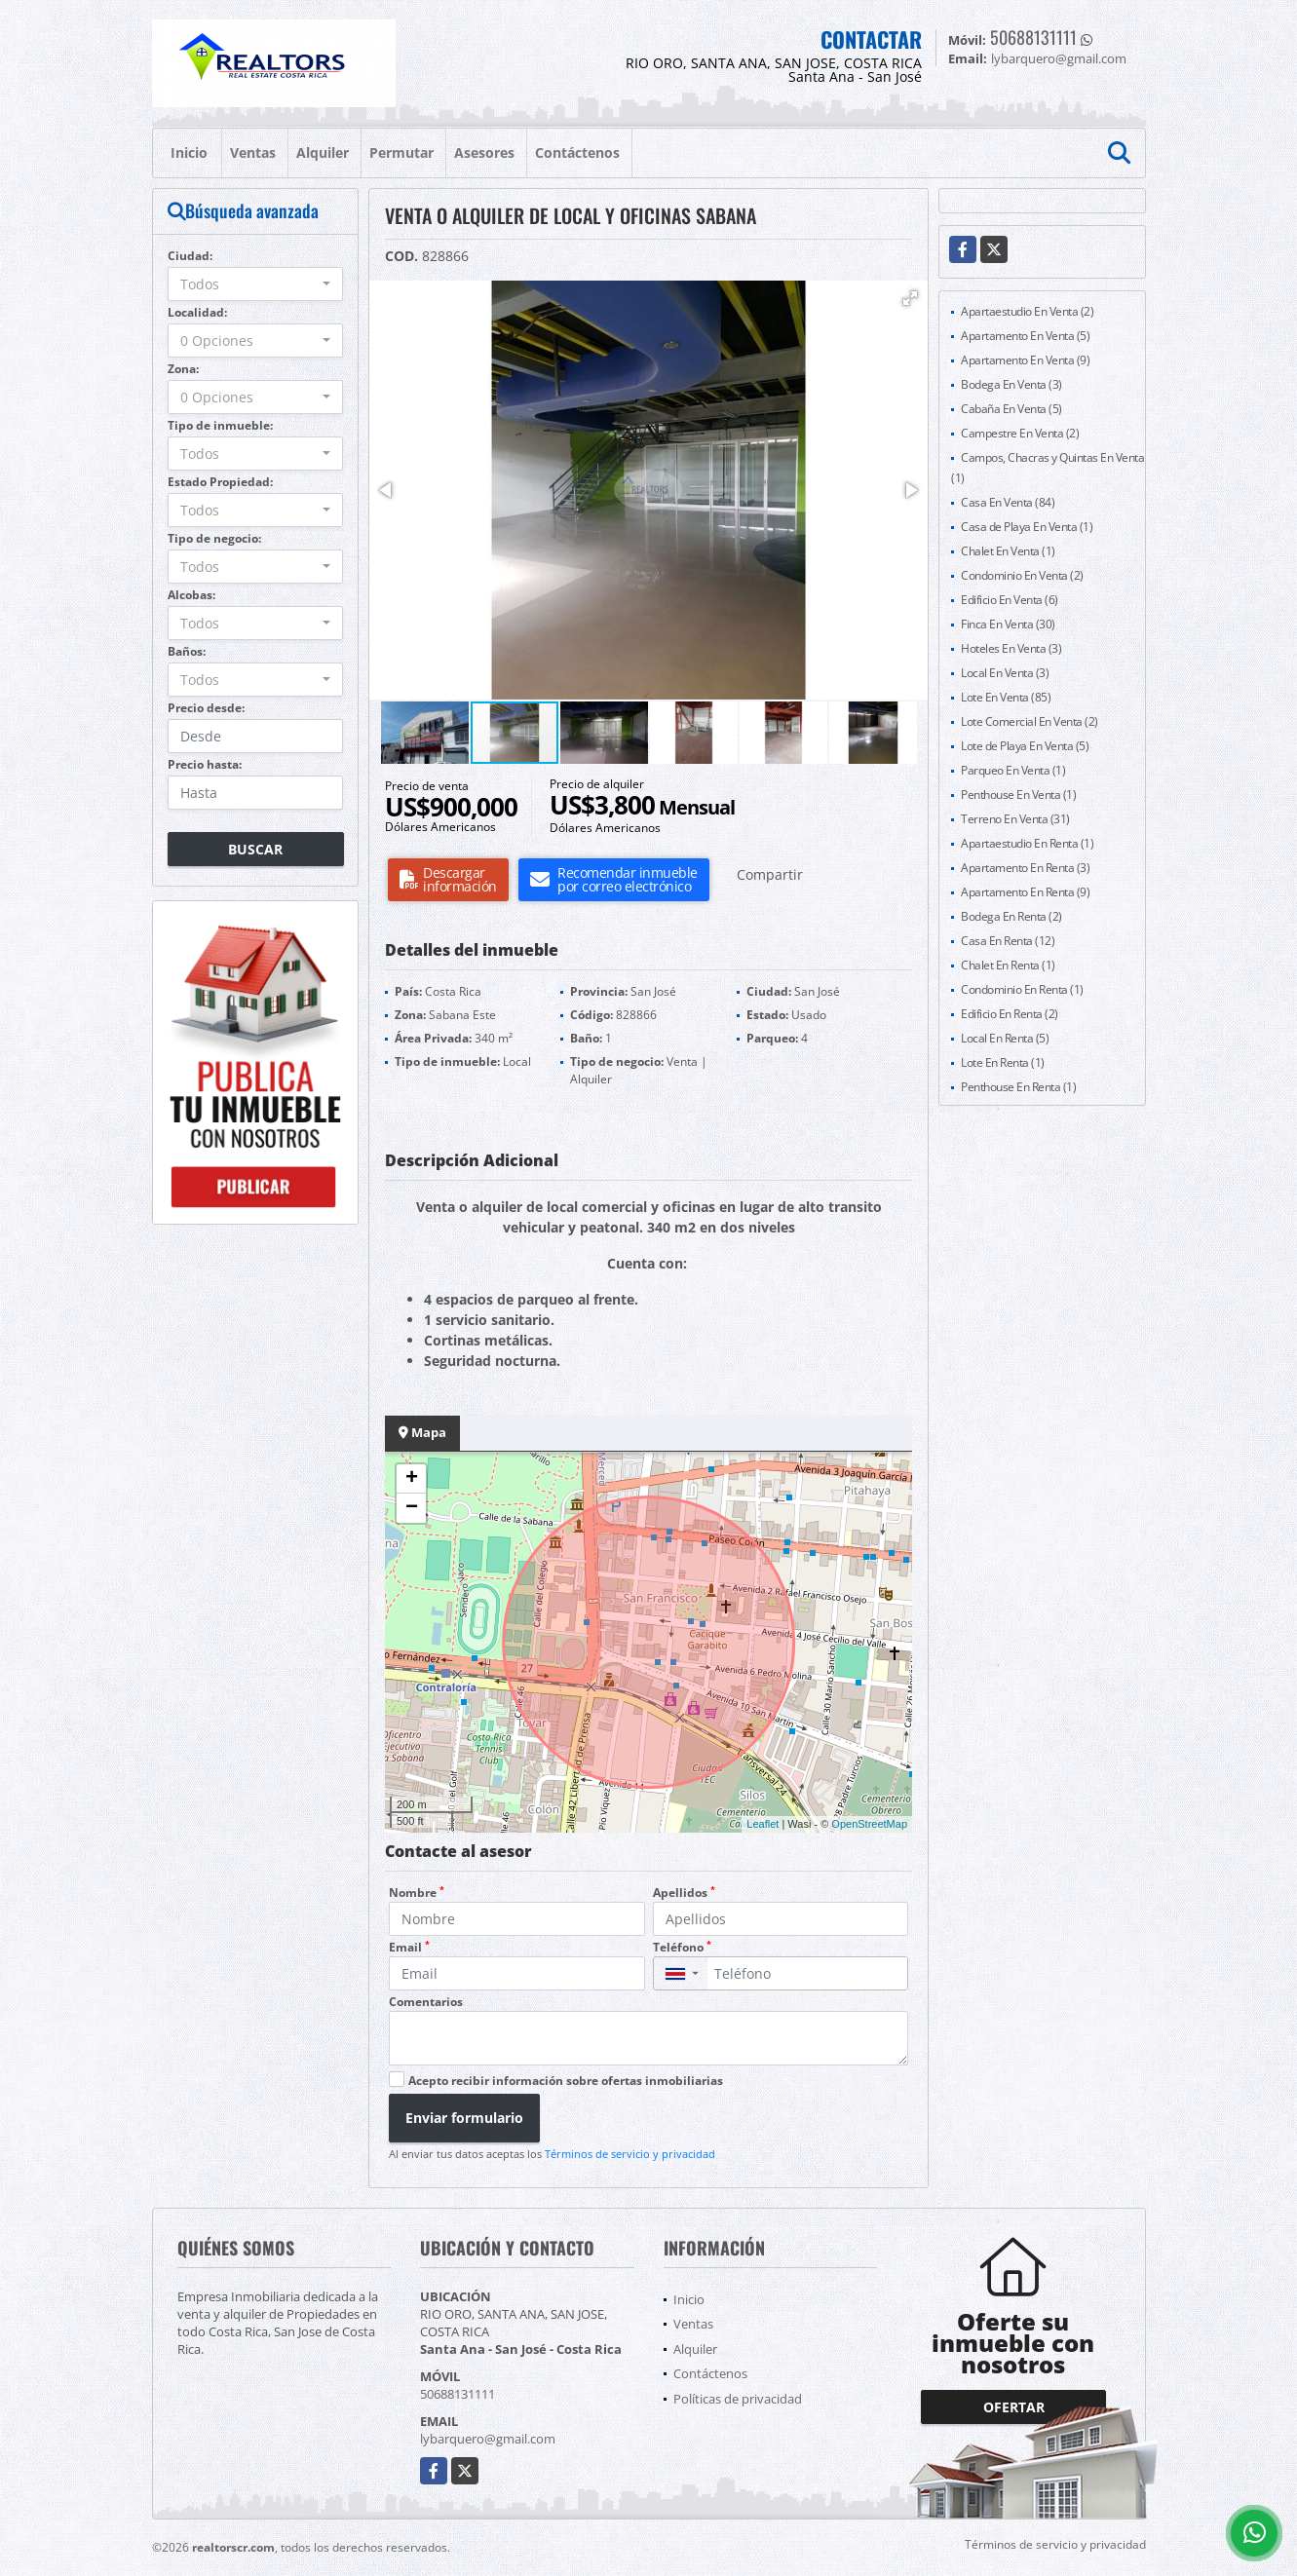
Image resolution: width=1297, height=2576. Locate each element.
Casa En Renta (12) (1007, 940)
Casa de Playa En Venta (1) (1026, 526)
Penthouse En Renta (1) (1018, 1087)
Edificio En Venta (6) (1009, 599)
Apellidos (684, 1892)
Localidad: (197, 312)
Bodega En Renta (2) (1011, 916)
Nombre (416, 1892)
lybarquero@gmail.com (487, 2438)
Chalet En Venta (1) (1008, 551)
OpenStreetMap (869, 1824)
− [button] (411, 1508)
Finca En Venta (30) (1008, 624)
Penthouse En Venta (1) (1018, 794)
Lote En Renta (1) (1003, 1062)
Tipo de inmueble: (220, 425)
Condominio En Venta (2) (1022, 575)
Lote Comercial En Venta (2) (1029, 721)
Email (409, 1947)
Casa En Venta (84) (1007, 502)
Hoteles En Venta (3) (1011, 648)
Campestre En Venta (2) (1020, 433)
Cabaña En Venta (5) (1011, 408)
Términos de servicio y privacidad (630, 2153)
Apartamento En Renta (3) (1025, 867)
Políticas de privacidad (737, 2398)
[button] (910, 298)
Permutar (401, 152)
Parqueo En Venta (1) (1013, 770)
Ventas (253, 152)
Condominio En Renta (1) (1022, 989)
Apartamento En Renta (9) (1025, 892)
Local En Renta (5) (1005, 1038)
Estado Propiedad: (220, 482)
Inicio (189, 152)
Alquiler (322, 152)
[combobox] (256, 284)
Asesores (484, 152)
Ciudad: (190, 255)
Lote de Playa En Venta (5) (1024, 746)
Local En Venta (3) (1005, 672)
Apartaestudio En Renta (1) (1027, 843)
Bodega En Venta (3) (1011, 384)
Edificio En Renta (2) (1009, 1013)
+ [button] (411, 1479)
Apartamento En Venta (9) (1025, 360)
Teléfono (682, 1947)
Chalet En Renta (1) (1008, 965)
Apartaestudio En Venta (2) (1027, 311)
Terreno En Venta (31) (1015, 819)
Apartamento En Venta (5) (1025, 335)
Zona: (183, 368)
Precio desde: (206, 708)
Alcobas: (191, 595)
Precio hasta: (205, 764)
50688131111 (1033, 37)
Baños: (187, 651)
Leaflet (762, 1824)
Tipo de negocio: (214, 538)
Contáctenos (577, 152)
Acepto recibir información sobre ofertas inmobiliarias (565, 2080)
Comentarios (426, 2001)
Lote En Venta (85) (1005, 697)
